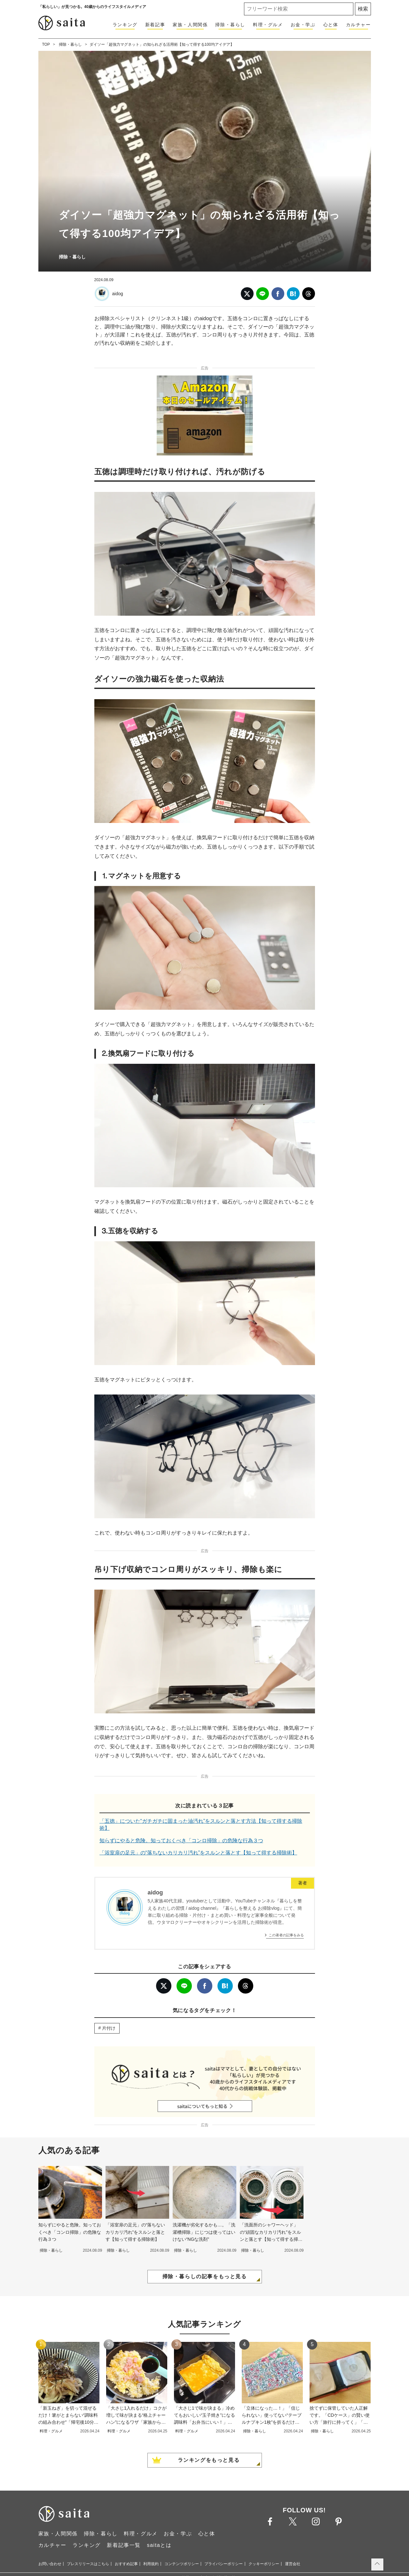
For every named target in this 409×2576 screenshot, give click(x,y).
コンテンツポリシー (181, 2564)
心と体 (330, 24)
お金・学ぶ (303, 24)
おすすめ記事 (126, 2564)
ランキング (125, 24)
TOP (46, 44)
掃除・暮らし (230, 24)
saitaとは (159, 2545)
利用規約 (151, 2564)
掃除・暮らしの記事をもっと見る (204, 2276)
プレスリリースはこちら (88, 2564)
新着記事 (155, 24)
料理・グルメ (268, 24)
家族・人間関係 (190, 24)
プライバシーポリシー (223, 2564)
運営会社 (292, 2564)
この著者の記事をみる (286, 1935)
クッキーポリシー (263, 2564)
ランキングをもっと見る (209, 2460)
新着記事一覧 (124, 2545)
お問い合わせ (49, 2564)
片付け (108, 2028)
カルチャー (358, 24)
